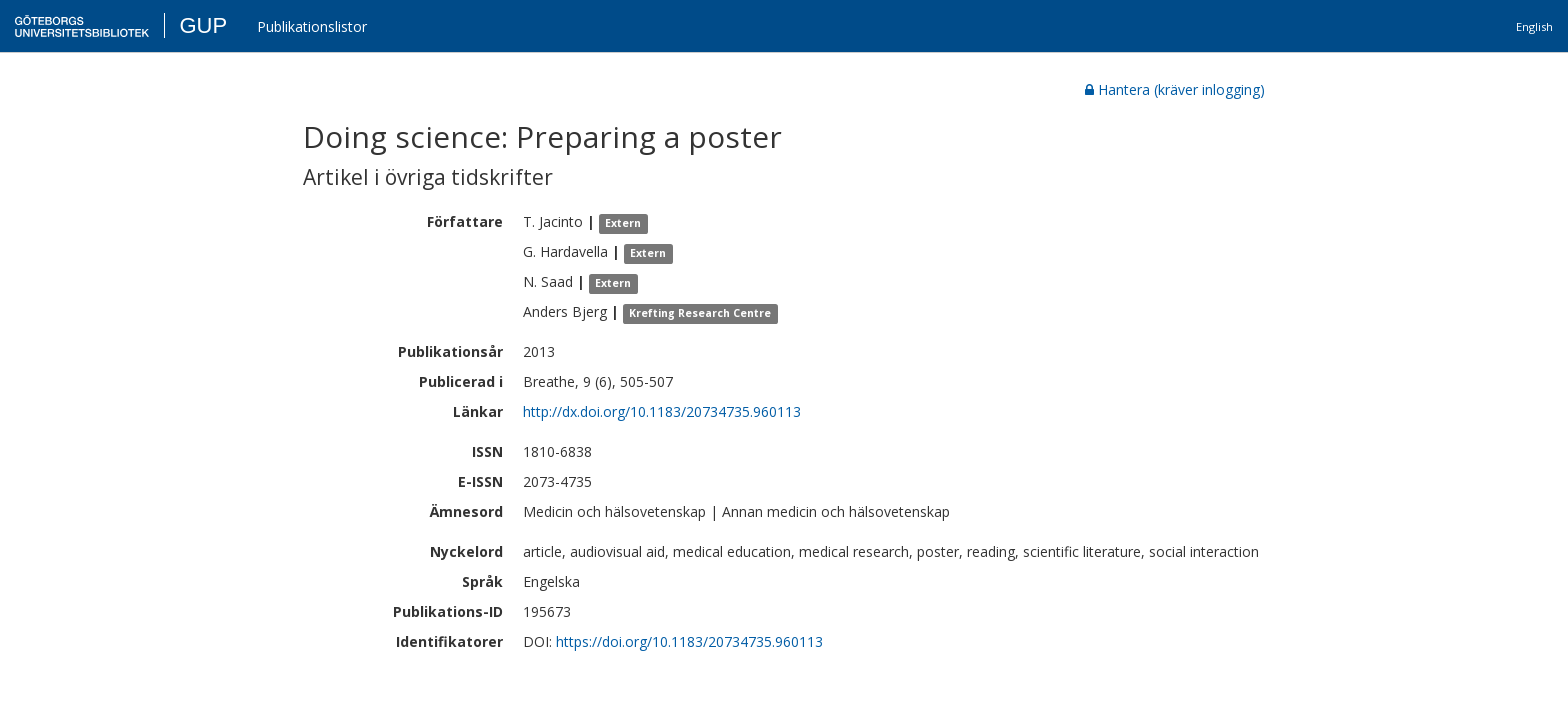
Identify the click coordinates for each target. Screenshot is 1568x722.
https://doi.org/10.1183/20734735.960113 (689, 641)
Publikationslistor (312, 26)
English (1534, 26)
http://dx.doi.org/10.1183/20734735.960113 (662, 411)
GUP (203, 25)
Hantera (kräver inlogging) (1175, 89)
